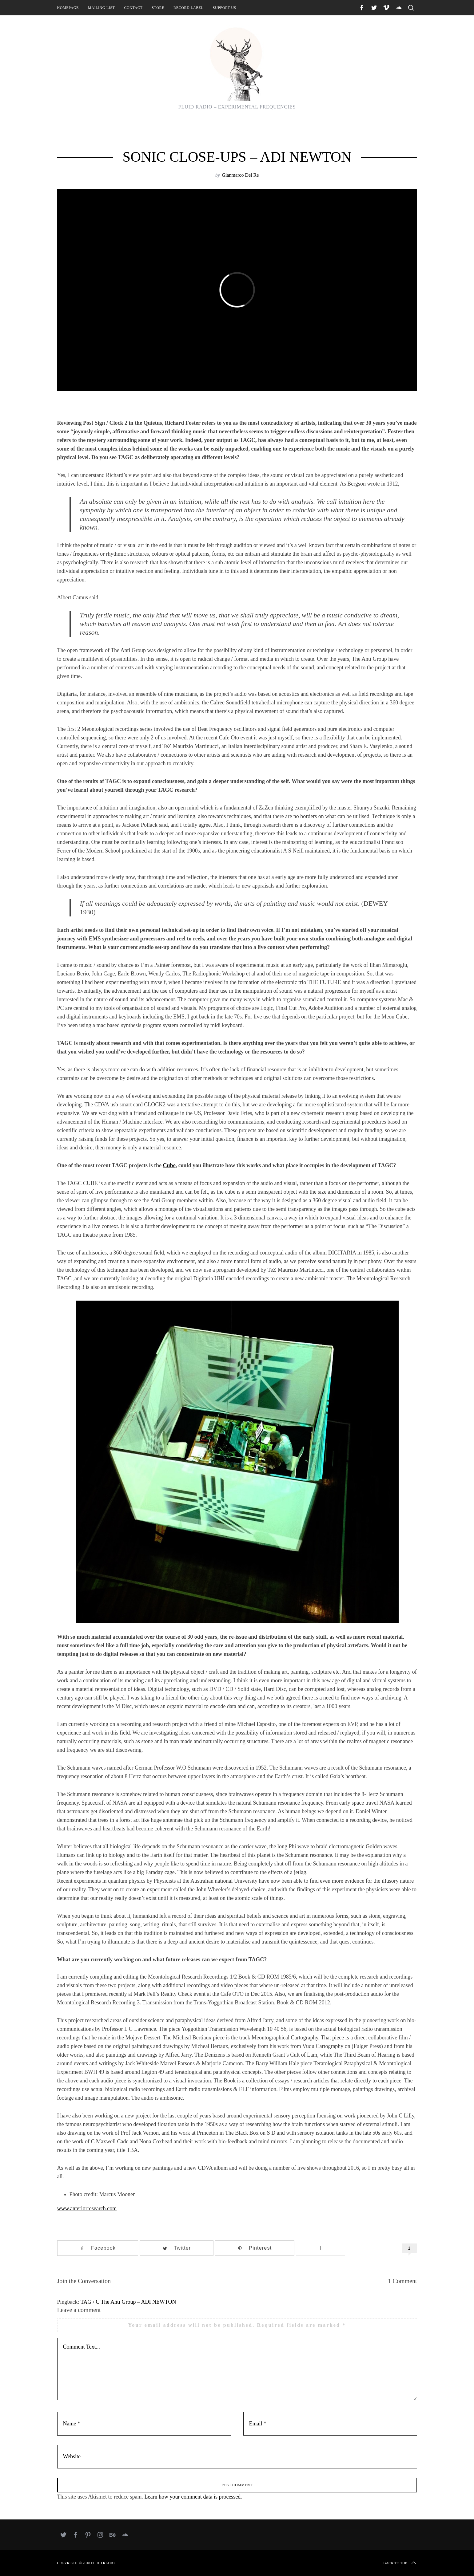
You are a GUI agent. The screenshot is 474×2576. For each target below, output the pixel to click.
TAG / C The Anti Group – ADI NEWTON (128, 2302)
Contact (133, 8)
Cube (169, 1165)
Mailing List (101, 8)
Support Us (224, 8)
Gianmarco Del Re (240, 175)
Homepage (68, 8)
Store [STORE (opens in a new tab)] (158, 8)
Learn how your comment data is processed (192, 2497)
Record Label (188, 8)
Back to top (400, 2563)
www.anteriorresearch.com (87, 2208)
